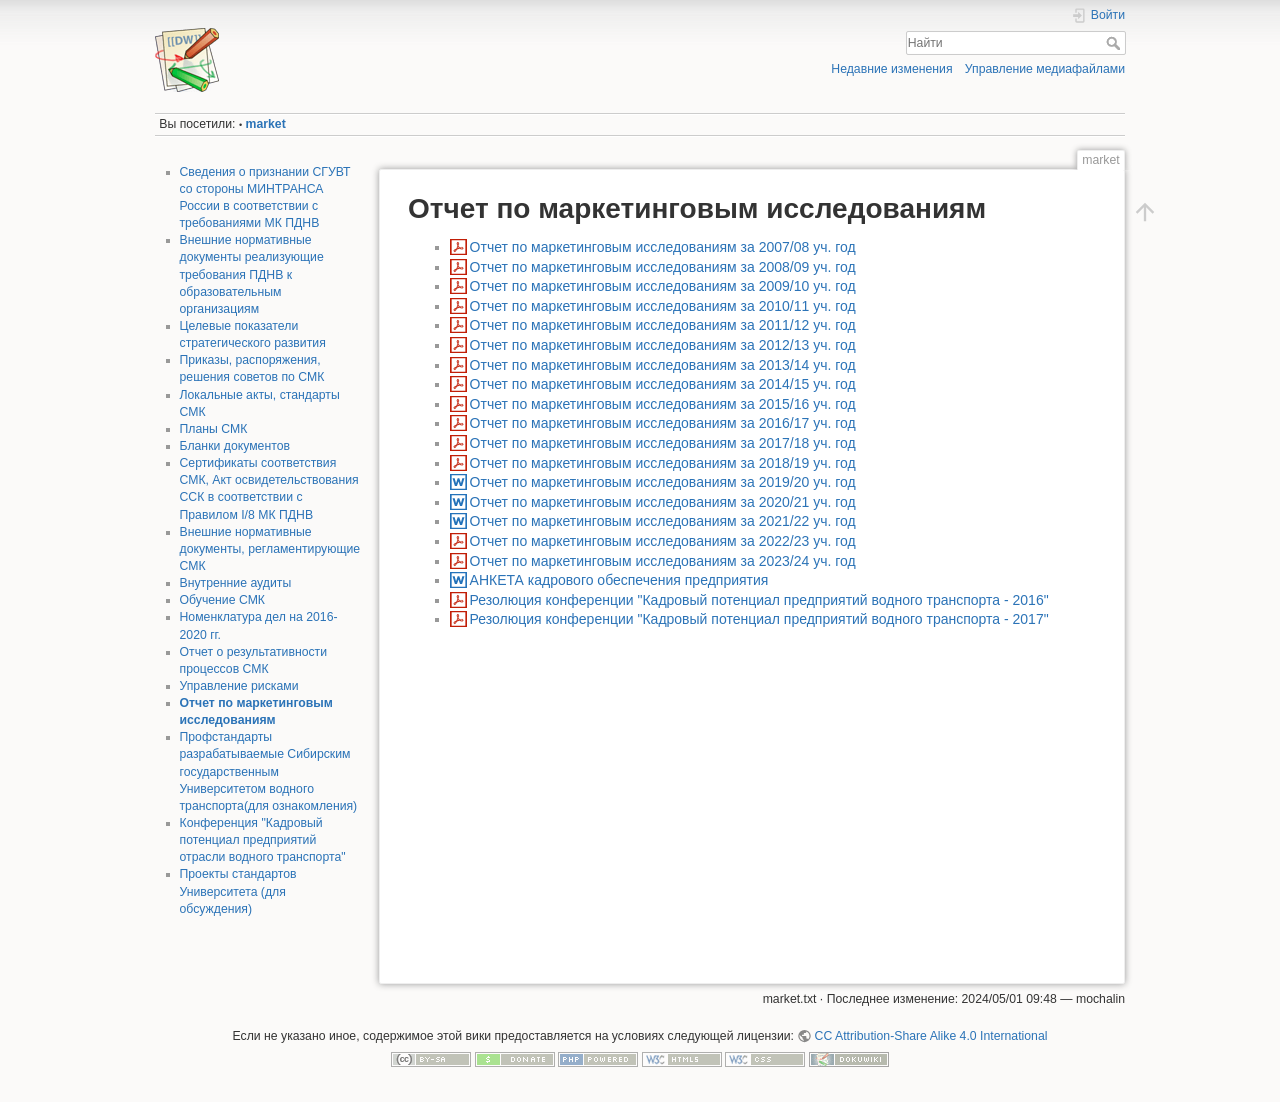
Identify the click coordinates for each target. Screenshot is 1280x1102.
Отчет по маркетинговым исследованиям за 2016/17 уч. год (663, 423)
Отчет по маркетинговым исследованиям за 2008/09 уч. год (663, 267)
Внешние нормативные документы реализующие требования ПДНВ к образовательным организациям (252, 274)
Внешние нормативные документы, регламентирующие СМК (270, 549)
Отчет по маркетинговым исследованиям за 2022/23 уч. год (663, 541)
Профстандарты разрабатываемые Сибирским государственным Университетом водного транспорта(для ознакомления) (269, 771)
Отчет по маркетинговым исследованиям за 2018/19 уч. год (663, 463)
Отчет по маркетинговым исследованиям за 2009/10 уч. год (663, 286)
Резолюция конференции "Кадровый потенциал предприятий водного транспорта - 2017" (759, 619)
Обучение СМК (222, 600)
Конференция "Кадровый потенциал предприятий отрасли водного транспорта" (263, 840)
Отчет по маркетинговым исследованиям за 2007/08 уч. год (663, 247)
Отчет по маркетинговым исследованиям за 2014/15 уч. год (663, 384)
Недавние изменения (891, 69)
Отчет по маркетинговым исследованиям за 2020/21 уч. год (663, 502)
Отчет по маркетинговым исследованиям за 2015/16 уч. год (663, 404)
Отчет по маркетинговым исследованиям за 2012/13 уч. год (663, 345)
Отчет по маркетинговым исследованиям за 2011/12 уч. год (663, 325)
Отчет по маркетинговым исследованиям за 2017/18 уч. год (663, 443)
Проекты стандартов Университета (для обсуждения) (238, 891)
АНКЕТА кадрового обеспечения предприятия (619, 580)
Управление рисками (239, 686)
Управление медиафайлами (1045, 69)
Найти (1115, 43)
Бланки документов (235, 446)
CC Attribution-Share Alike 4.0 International (931, 1036)
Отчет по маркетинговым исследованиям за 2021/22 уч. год (663, 521)
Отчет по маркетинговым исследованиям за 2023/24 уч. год (663, 561)
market (266, 124)
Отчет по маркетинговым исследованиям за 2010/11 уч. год (663, 306)
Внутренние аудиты (236, 583)
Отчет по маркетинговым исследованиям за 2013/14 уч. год (663, 365)
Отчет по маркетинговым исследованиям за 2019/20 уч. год (663, 482)
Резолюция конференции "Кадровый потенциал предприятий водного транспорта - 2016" (759, 600)
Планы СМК (214, 429)
